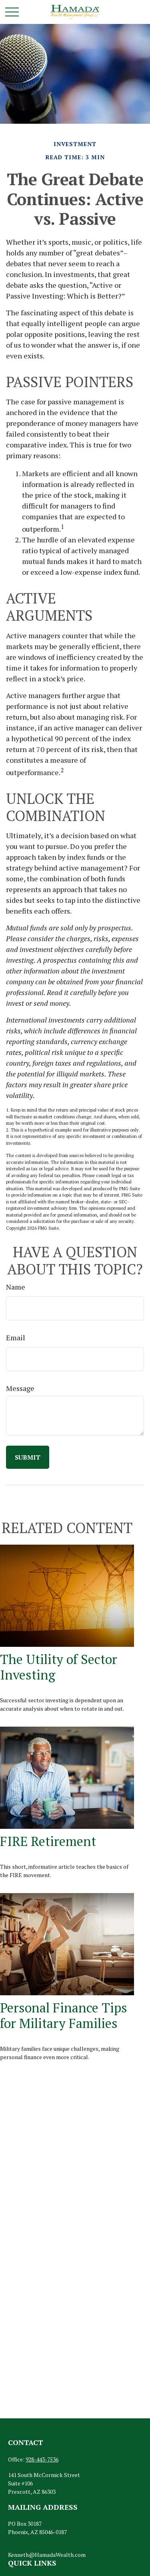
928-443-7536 (42, 2459)
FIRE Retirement (48, 1841)
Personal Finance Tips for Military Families (63, 2015)
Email (15, 1337)
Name (15, 1287)
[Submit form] (27, 1457)
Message (20, 1388)
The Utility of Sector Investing (58, 1666)
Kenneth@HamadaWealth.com (47, 2554)
